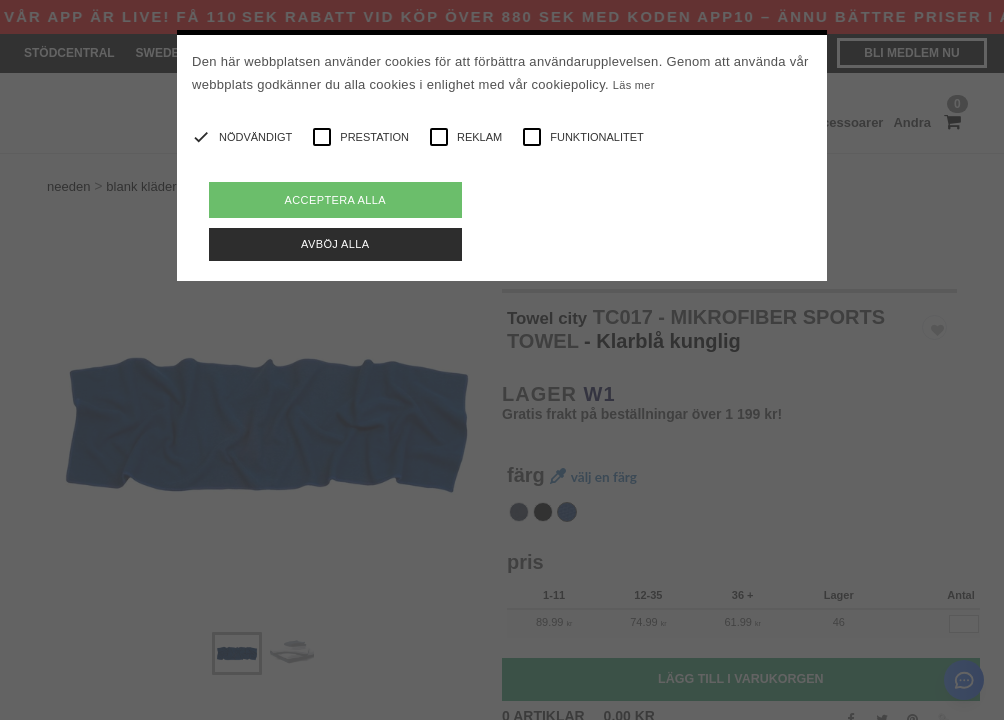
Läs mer (634, 85)
